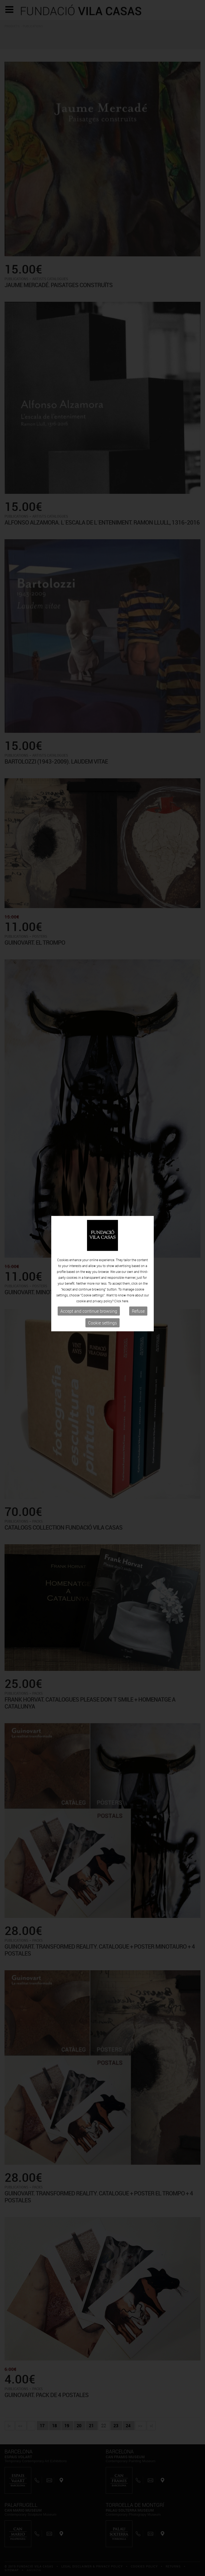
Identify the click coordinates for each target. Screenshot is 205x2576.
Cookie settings (102, 1215)
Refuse (138, 1203)
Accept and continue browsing (88, 1203)
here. (125, 1193)
